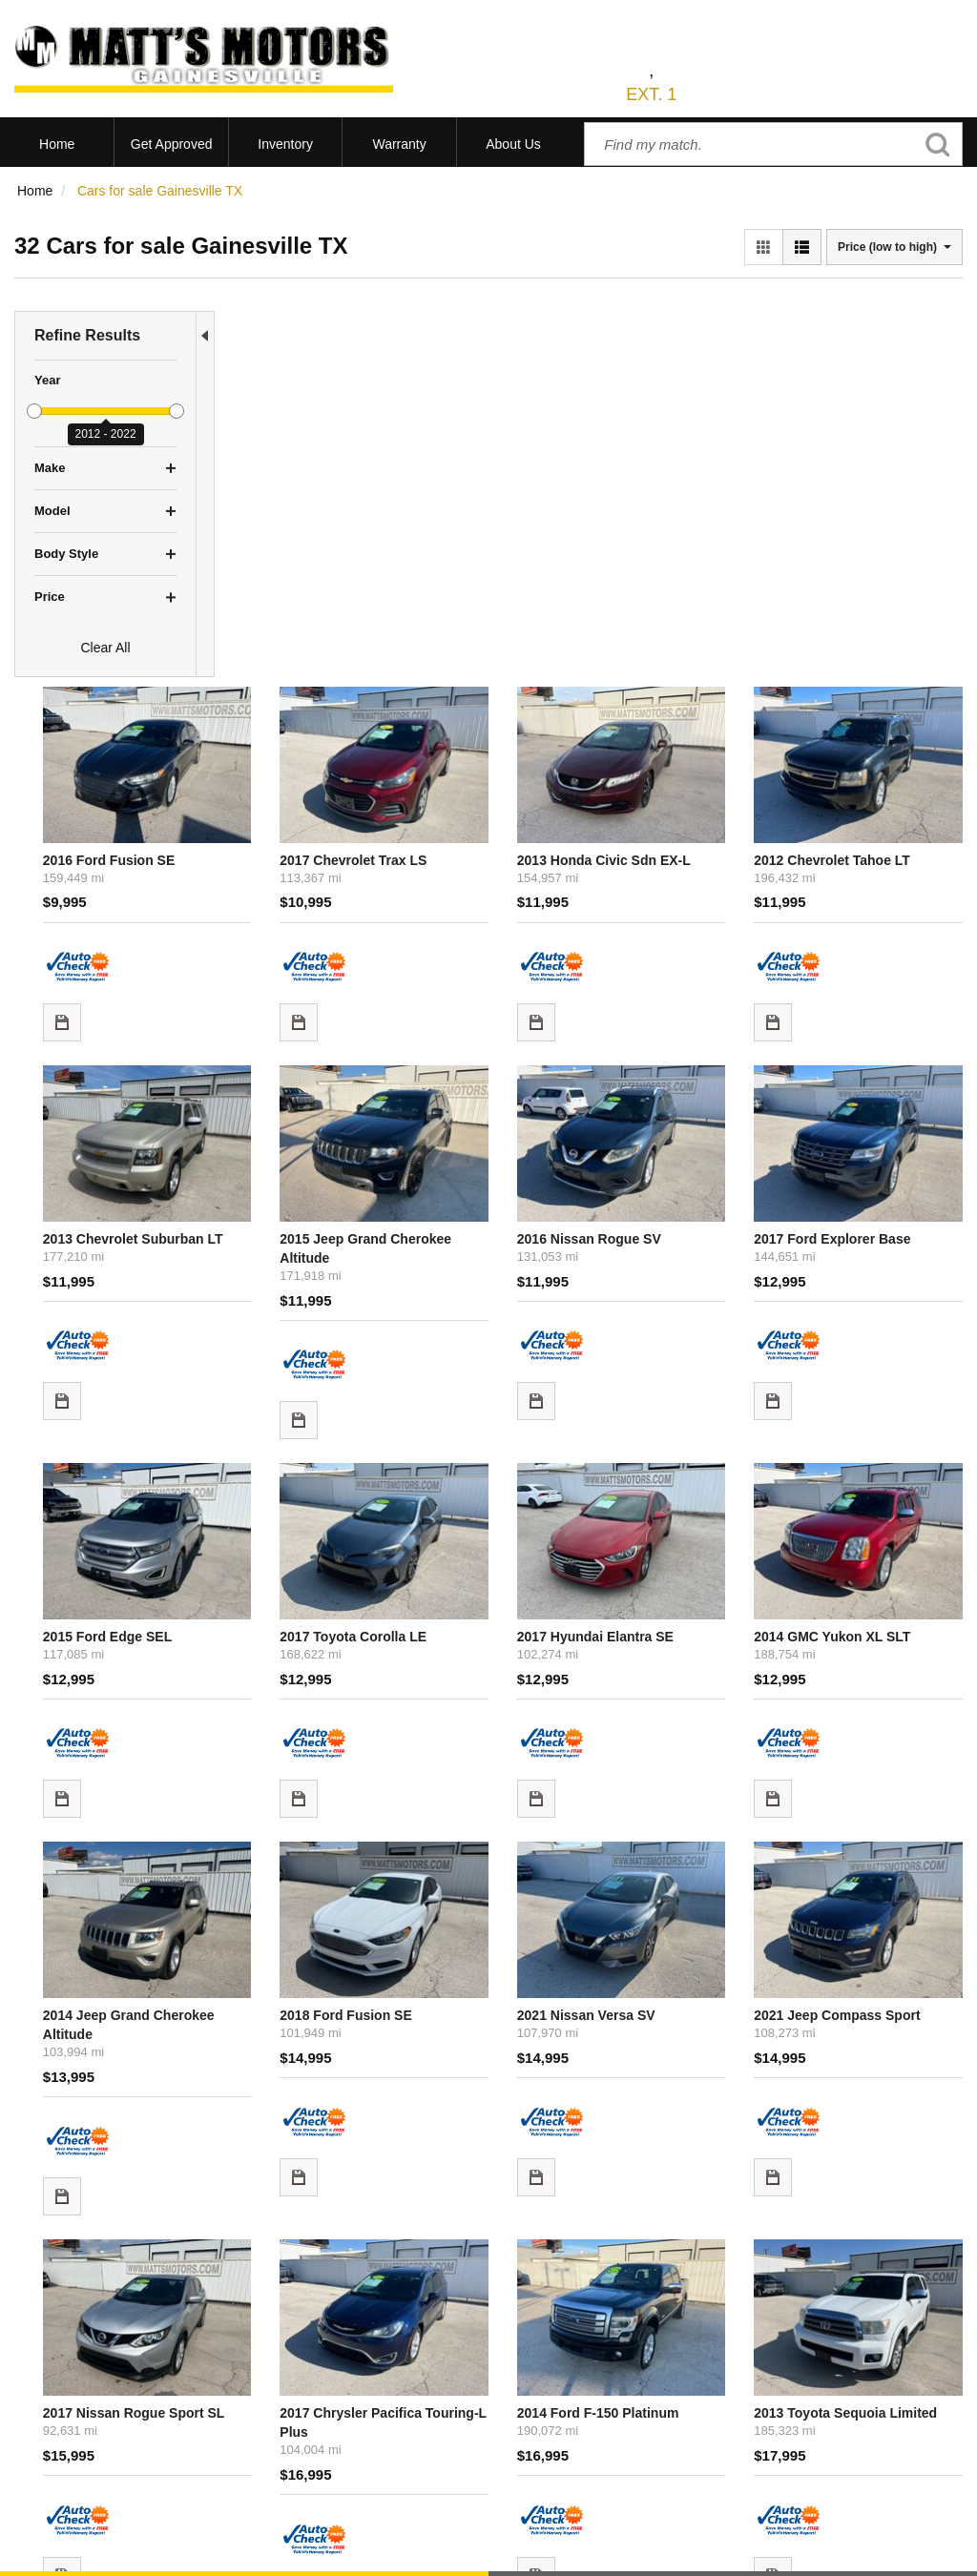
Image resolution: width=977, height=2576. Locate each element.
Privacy (203, 2551)
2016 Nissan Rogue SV (683, 807)
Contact (153, 2551)
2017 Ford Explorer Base (876, 807)
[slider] (34, 411)
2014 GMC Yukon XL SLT (876, 1163)
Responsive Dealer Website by (693, 2558)
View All (37, 2372)
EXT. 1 (651, 94)
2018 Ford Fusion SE (490, 1500)
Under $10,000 (58, 2443)
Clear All (105, 647)
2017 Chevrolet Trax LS (498, 452)
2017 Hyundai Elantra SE (689, 1163)
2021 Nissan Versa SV (680, 1500)
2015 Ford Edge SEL (302, 1163)
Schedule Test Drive (73, 2395)
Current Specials (64, 2419)
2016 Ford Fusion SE (303, 452)
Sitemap (256, 2551)
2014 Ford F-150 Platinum (692, 1856)
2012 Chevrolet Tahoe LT (876, 452)
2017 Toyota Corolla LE (498, 1163)
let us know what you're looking (429, 2133)
